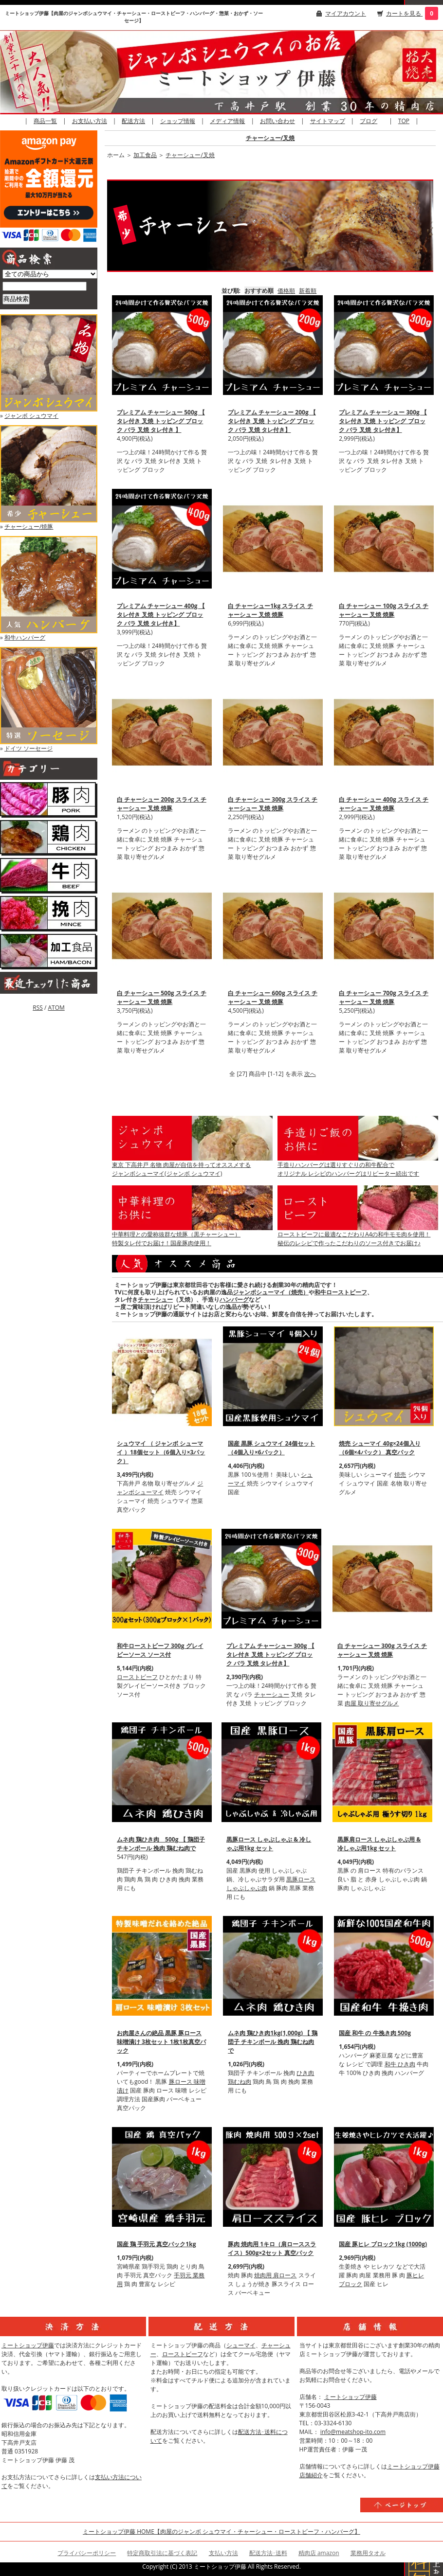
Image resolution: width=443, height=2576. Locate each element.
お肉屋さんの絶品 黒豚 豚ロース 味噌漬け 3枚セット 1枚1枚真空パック (161, 2042)
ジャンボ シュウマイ (31, 415)
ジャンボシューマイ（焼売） (271, 1292)
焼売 (400, 1474)
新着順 (307, 290)
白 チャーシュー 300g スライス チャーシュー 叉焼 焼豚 (272, 803)
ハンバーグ (234, 1299)
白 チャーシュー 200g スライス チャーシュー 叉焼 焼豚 (161, 803)
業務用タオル (368, 2553)
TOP (403, 121)
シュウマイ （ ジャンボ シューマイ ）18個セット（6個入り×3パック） (161, 1452)
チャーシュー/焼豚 (28, 526)
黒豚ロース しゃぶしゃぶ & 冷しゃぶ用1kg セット (268, 1843)
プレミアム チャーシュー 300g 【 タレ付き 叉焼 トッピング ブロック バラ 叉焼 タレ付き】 (383, 421)
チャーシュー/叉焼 (270, 138)
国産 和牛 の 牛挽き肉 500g (375, 2033)
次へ (310, 1074)
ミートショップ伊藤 (27, 2345)
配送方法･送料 (268, 2553)
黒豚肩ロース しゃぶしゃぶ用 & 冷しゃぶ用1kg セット (379, 1843)
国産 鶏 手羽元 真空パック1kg (156, 2244)
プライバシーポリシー (86, 2553)
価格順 (286, 290)
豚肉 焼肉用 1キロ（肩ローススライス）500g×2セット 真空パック (272, 2248)
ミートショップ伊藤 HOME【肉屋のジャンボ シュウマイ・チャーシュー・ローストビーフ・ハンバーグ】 (221, 2531)
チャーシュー (155, 1299)
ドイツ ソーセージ (28, 748)
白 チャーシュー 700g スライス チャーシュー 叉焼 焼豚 (383, 997)
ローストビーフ (137, 1677)
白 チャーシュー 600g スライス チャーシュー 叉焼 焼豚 (272, 997)
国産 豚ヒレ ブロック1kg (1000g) (383, 2244)
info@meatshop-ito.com (353, 2432)
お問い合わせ (277, 121)
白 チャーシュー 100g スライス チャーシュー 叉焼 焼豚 (383, 610)
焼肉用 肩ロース (275, 2275)
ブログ (368, 121)
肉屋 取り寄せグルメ (372, 1703)
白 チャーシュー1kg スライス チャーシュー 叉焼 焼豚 (270, 610)
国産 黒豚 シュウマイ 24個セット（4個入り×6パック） (271, 1447)
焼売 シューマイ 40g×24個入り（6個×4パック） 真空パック (379, 1447)
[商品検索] (44, 286)
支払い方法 (223, 2553)
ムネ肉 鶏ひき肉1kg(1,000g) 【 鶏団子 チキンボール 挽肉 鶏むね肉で (272, 2042)
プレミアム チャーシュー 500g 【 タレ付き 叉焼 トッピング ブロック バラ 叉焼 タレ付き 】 (161, 421)
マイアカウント (345, 13)
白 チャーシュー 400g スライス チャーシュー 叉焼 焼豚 (383, 803)
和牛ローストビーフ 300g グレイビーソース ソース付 (160, 1650)
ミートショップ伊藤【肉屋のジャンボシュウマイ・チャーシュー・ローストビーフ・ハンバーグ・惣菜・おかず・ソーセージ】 (134, 17)
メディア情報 (227, 121)
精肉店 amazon (318, 2553)
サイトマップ (327, 121)
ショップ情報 (177, 121)
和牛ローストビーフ (340, 1292)
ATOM (56, 1007)
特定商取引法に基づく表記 (162, 2553)
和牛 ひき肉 (400, 2064)
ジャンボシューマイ (160, 1487)
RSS (38, 1007)
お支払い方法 (89, 121)
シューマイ (241, 2345)
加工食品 (145, 155)
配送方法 (133, 121)
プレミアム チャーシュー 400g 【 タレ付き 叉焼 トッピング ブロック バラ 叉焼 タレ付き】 (161, 614)
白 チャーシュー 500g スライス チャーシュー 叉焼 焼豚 (161, 997)
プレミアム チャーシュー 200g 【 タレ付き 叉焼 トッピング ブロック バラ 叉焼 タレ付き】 (272, 421)
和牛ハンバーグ (24, 637)
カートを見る (404, 13)
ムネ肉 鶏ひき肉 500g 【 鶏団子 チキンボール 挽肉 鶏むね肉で (161, 1843)
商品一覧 (45, 121)
